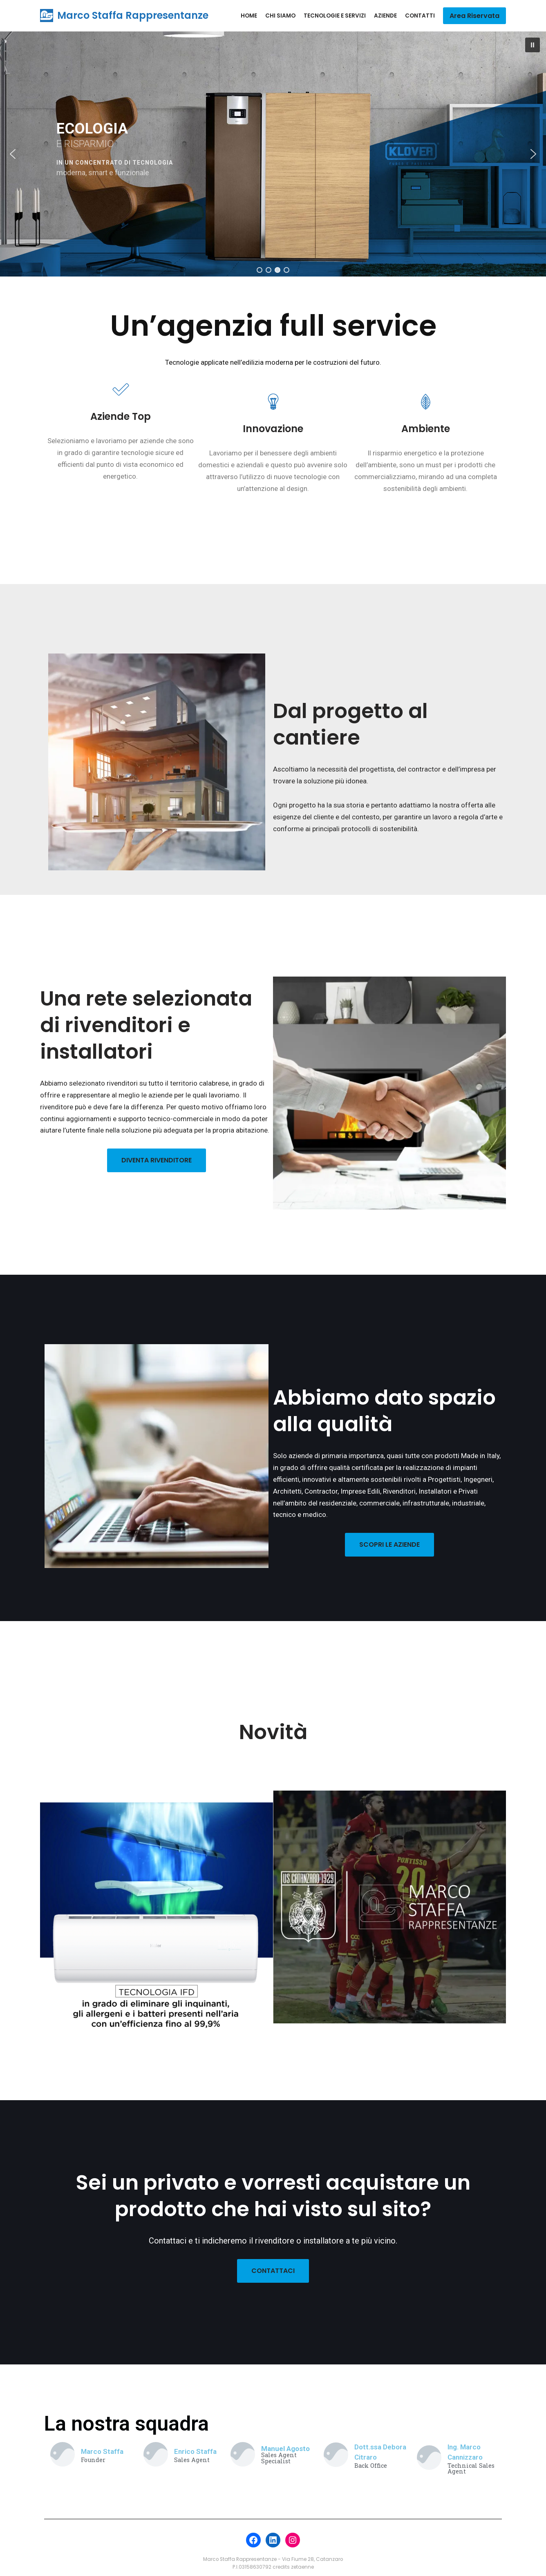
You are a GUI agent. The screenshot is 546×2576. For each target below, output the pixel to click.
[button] (532, 45)
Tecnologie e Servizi (335, 16)
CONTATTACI (273, 2270)
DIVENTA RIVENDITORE (156, 1160)
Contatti (420, 16)
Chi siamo (280, 16)
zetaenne (302, 2567)
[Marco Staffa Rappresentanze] (124, 15)
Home (249, 16)
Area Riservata (474, 15)
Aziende (385, 16)
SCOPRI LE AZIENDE (389, 1544)
